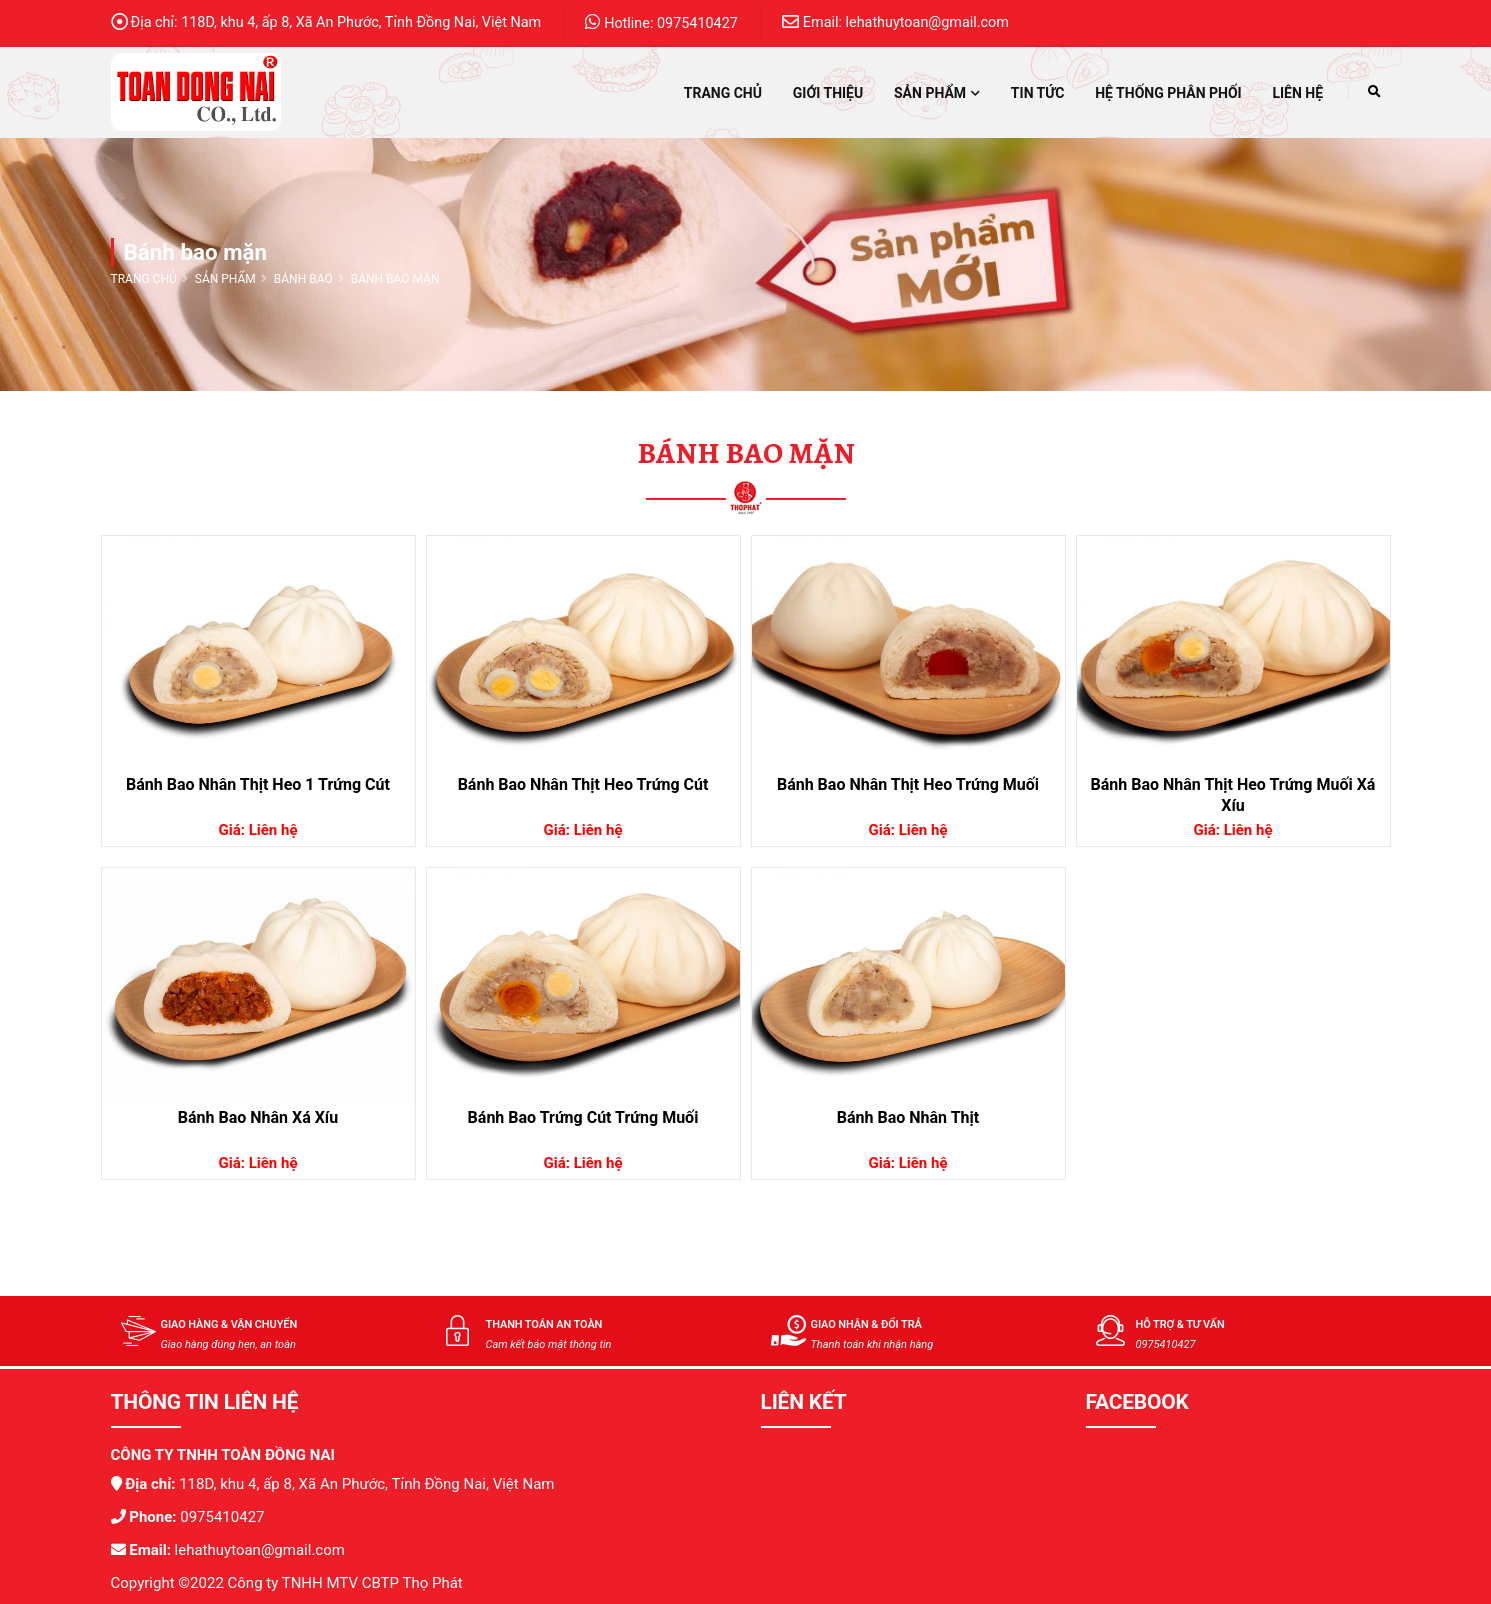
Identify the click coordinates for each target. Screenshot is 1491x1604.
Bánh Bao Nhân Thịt (908, 1117)
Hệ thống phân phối (1168, 93)
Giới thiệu (828, 93)
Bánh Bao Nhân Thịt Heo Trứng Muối (908, 784)
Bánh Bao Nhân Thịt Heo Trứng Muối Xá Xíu (1233, 795)
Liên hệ (1297, 93)
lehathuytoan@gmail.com (258, 1550)
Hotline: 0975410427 (661, 22)
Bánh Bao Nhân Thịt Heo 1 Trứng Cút (258, 784)
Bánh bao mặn (395, 279)
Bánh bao (303, 279)
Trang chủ (723, 93)
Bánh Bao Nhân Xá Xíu (258, 1117)
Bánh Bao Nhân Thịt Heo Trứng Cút (583, 784)
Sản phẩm (937, 93)
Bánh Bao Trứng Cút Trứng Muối (583, 1117)
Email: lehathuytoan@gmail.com (895, 22)
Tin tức (1038, 93)
